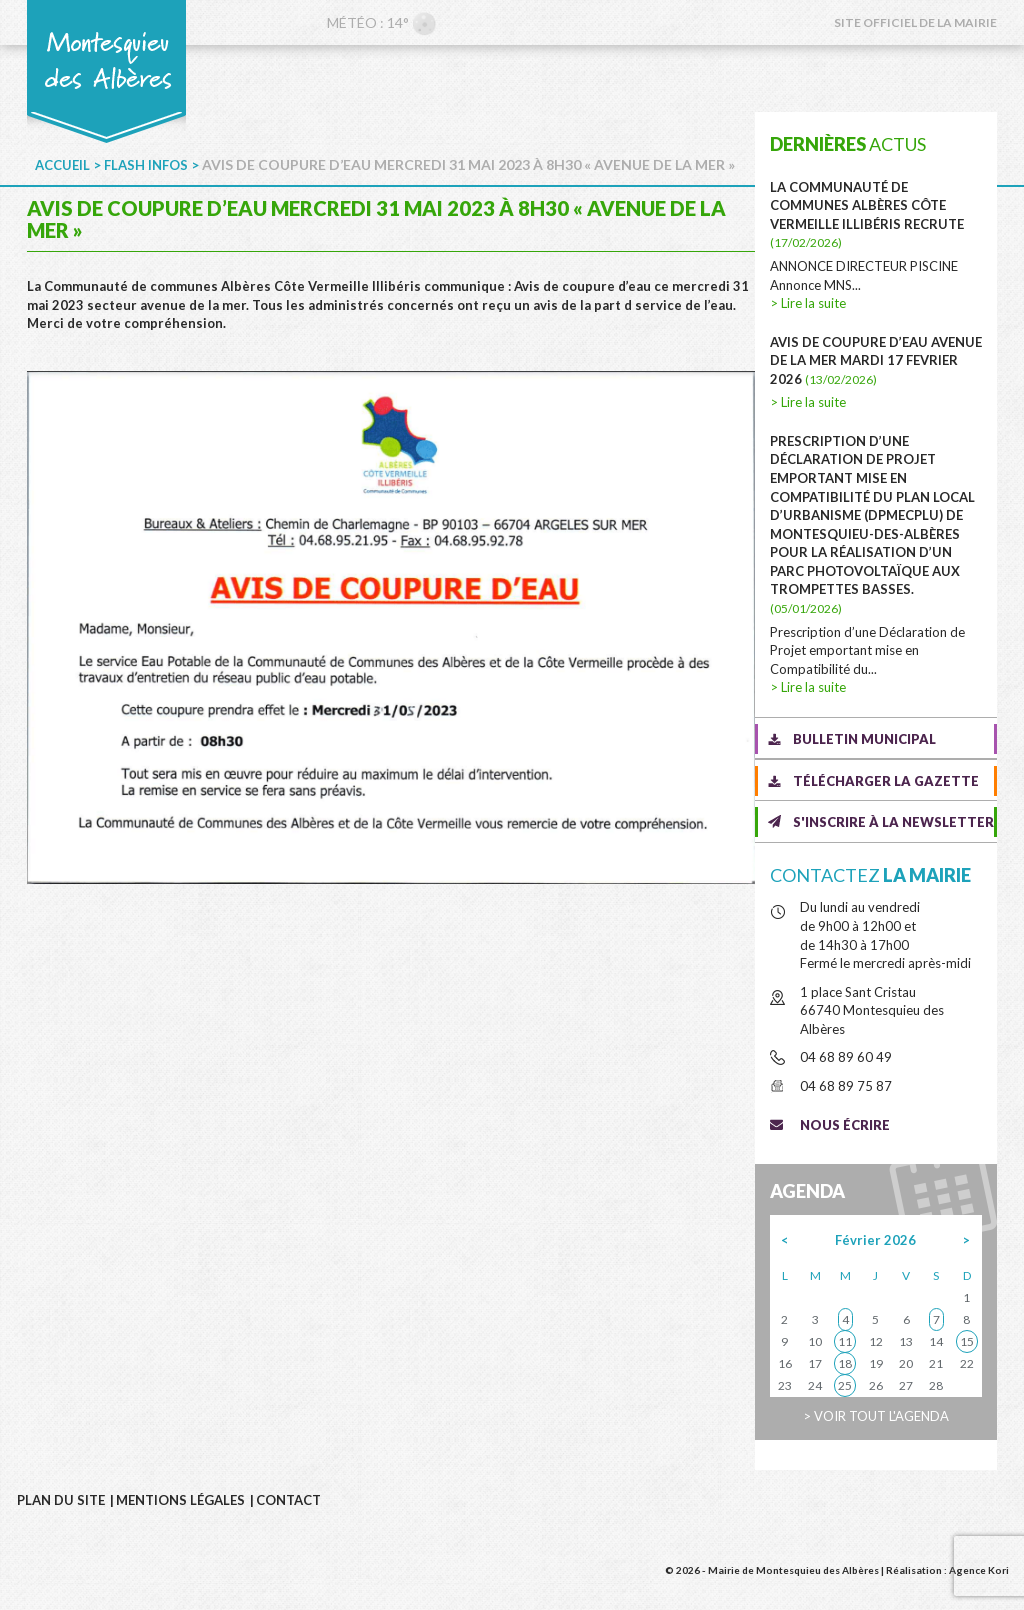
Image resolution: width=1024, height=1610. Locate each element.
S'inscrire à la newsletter (893, 822)
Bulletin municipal (864, 739)
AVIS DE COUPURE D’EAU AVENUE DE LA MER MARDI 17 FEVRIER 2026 (876, 360)
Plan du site (61, 1500)
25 (845, 1385)
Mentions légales (180, 1500)
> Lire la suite (808, 303)
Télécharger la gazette (886, 781)
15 (967, 1341)
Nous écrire (845, 1125)
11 (845, 1341)
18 (845, 1363)
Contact (288, 1500)
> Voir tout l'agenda (876, 1416)
